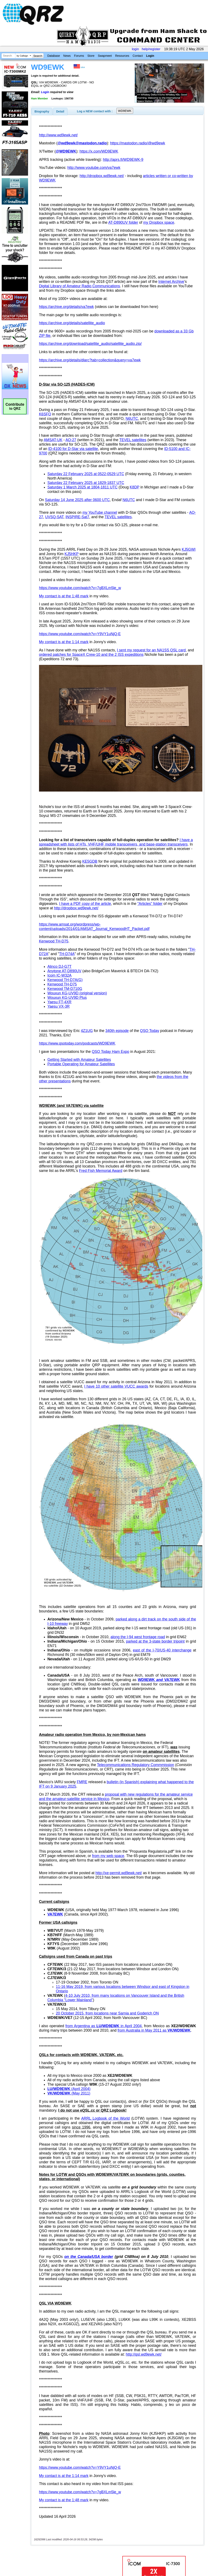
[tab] (42, 111)
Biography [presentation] (42, 111)
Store (90, 55)
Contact (137, 55)
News (67, 55)
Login (150, 55)
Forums (79, 55)
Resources (122, 55)
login (135, 49)
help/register (151, 49)
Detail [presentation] (60, 111)
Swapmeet (105, 55)
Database (53, 55)
